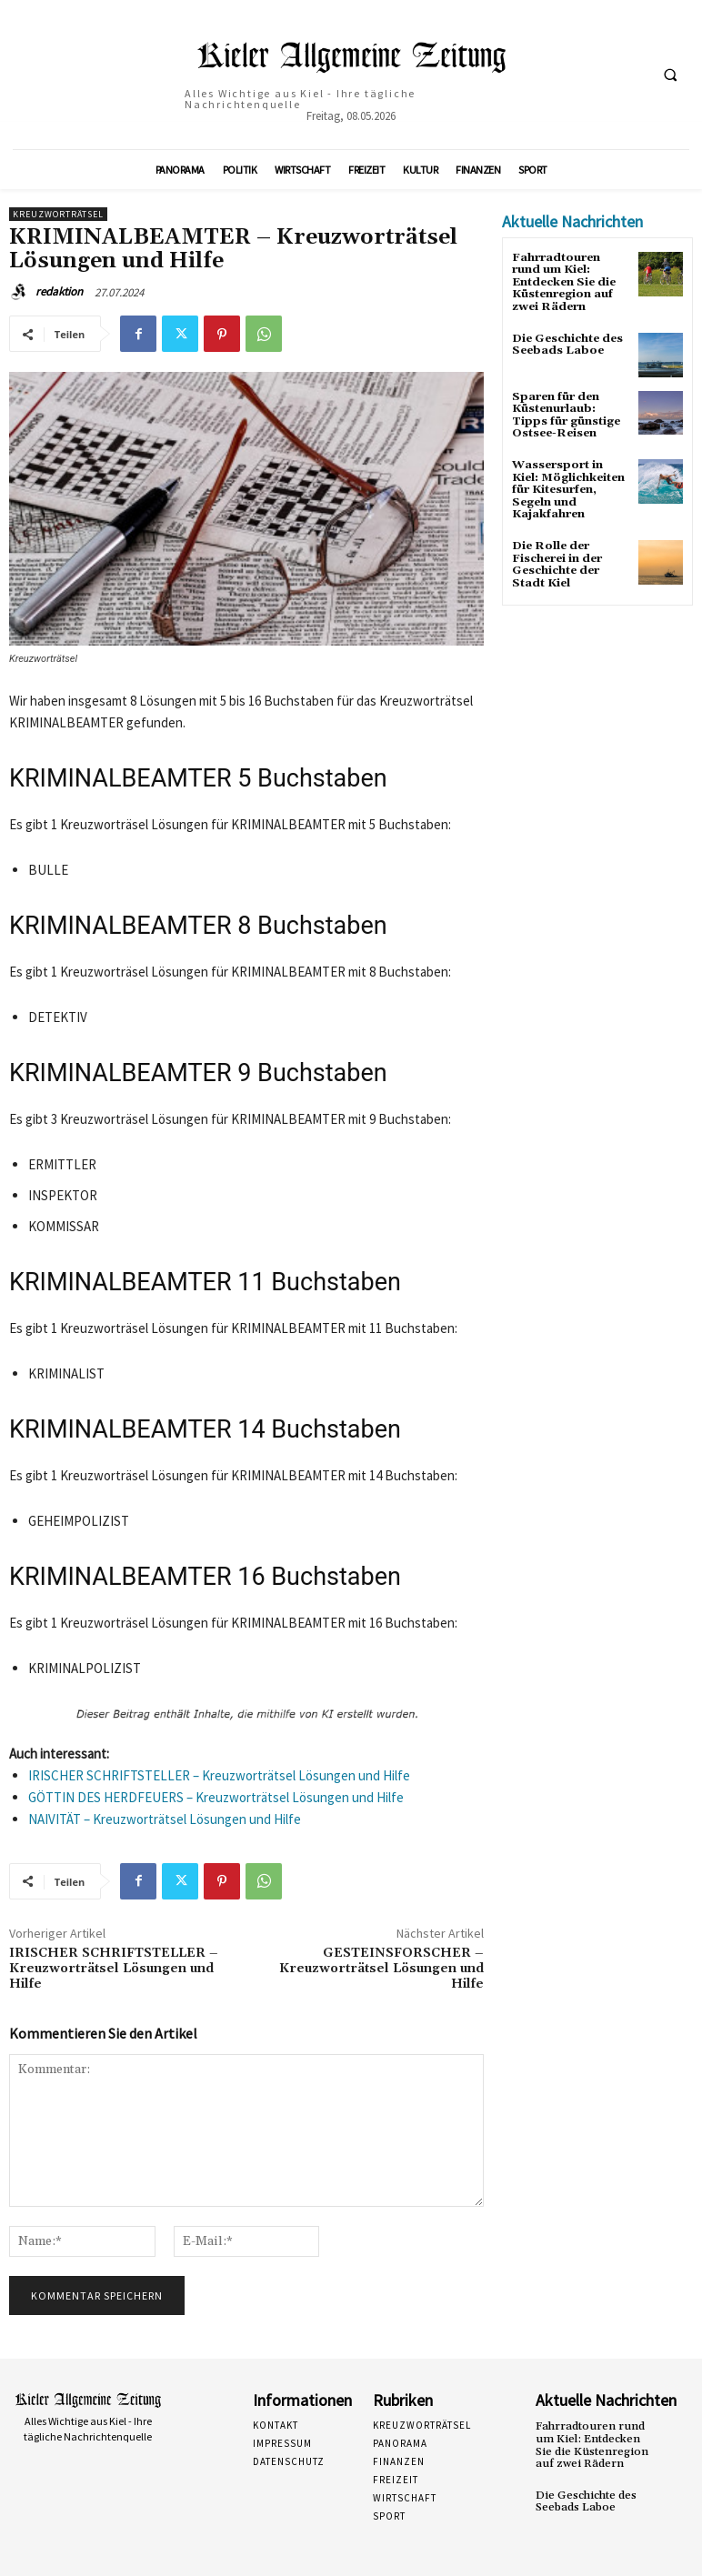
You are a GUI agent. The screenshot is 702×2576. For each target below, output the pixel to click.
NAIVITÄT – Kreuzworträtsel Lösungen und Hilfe (164, 1819)
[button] (670, 75)
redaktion (59, 291)
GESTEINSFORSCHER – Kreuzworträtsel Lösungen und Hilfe (381, 1968)
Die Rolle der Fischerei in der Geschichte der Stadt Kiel (556, 559)
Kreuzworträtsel (58, 214)
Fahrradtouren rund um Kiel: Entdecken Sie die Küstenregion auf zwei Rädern (591, 2445)
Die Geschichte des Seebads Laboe (566, 343)
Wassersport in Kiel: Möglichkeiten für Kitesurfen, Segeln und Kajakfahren (568, 485)
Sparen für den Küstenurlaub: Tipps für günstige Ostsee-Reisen (565, 412)
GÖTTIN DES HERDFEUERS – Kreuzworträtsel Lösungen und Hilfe (216, 1797)
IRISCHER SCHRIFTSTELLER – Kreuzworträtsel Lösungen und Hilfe (219, 1775)
